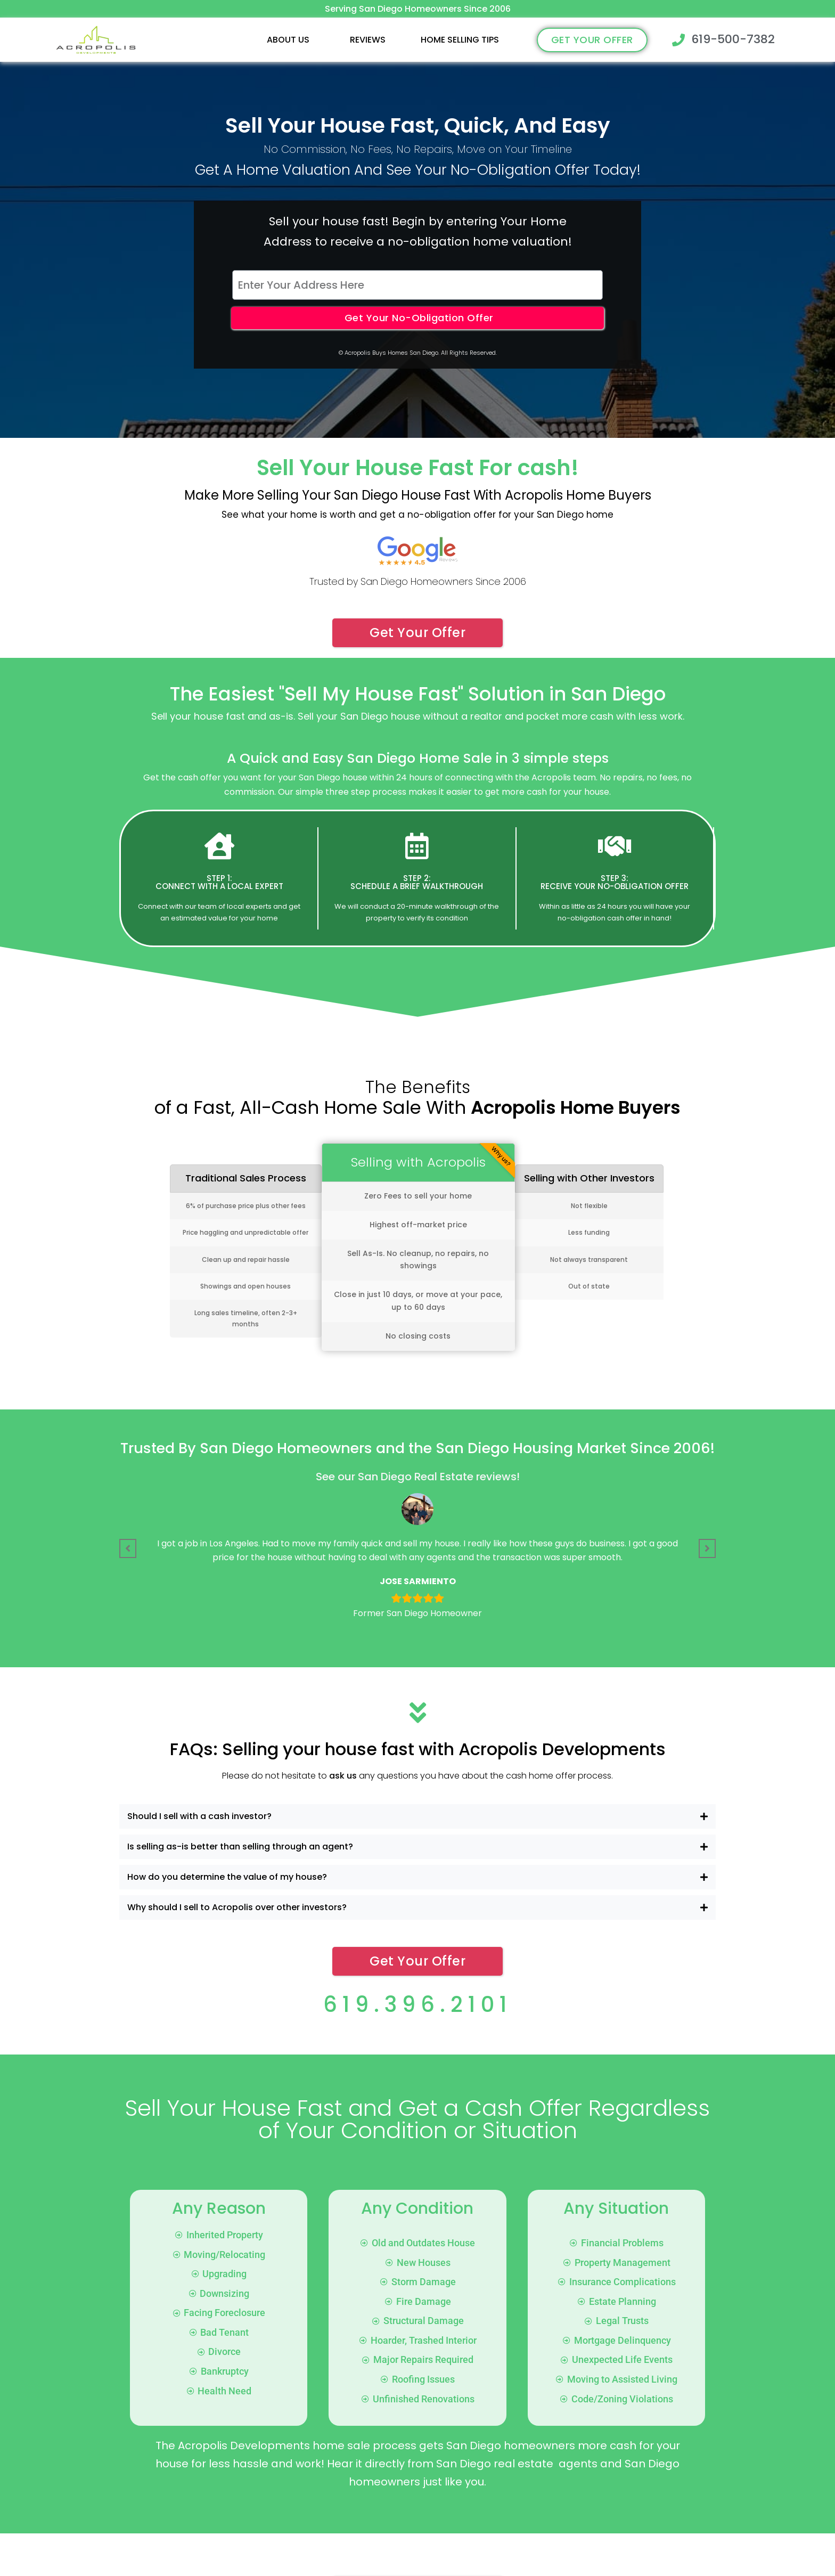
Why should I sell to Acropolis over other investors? (237, 1907)
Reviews (368, 40)
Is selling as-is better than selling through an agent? (240, 1846)
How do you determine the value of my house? (227, 1877)
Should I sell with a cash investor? (199, 1816)
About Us (288, 40)
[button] (291, 40)
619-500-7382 (733, 39)
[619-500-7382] (678, 40)
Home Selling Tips (460, 40)
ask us (343, 1776)
